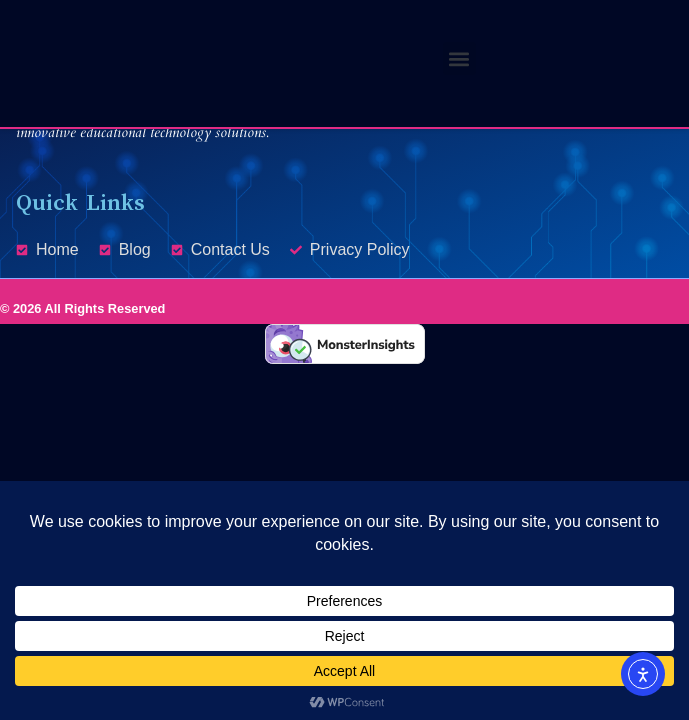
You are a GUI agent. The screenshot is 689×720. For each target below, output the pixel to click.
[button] (459, 58)
